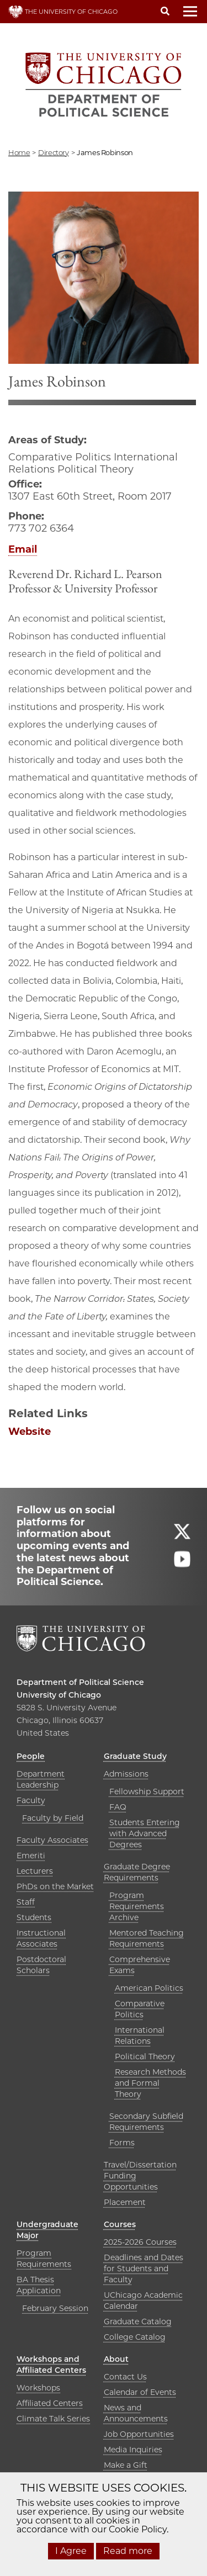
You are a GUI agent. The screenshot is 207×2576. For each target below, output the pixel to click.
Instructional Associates (41, 1938)
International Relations (139, 2035)
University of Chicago (59, 1695)
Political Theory (145, 2056)
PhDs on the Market (55, 1886)
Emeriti (31, 1856)
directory (53, 152)
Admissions (126, 1774)
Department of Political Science (80, 1682)
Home (19, 152)
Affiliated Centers (50, 2403)
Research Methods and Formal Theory (150, 2083)
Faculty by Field (52, 1818)
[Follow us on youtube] (182, 1564)
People (31, 1756)
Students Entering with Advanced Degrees (144, 1833)
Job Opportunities (139, 2434)
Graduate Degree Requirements (137, 1872)
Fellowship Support (146, 1791)
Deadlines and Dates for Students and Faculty (143, 2268)
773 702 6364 (41, 528)
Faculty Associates (52, 1840)
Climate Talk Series (53, 2419)
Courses (120, 2224)
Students (34, 1917)
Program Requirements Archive (136, 1906)
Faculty (31, 1800)
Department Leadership (41, 1779)
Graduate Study (135, 1756)
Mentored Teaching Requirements (146, 1938)
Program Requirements (44, 2258)
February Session (55, 2308)
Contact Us (125, 2377)
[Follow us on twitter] (182, 1536)
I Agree (71, 2551)
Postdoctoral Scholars (41, 1964)
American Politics (149, 1988)
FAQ (117, 1807)
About (116, 2359)
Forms (122, 2143)
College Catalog (135, 2337)
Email (22, 549)
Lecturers (35, 1871)
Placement (125, 2202)
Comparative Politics (139, 2009)
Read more (127, 2551)
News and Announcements (136, 2413)
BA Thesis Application (39, 2285)
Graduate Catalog (138, 2321)
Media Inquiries (133, 2450)
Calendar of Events (140, 2392)
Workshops (38, 2388)
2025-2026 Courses (140, 2242)
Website (29, 1431)
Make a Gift (125, 2465)
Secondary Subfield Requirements (146, 2121)
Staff (26, 1902)
